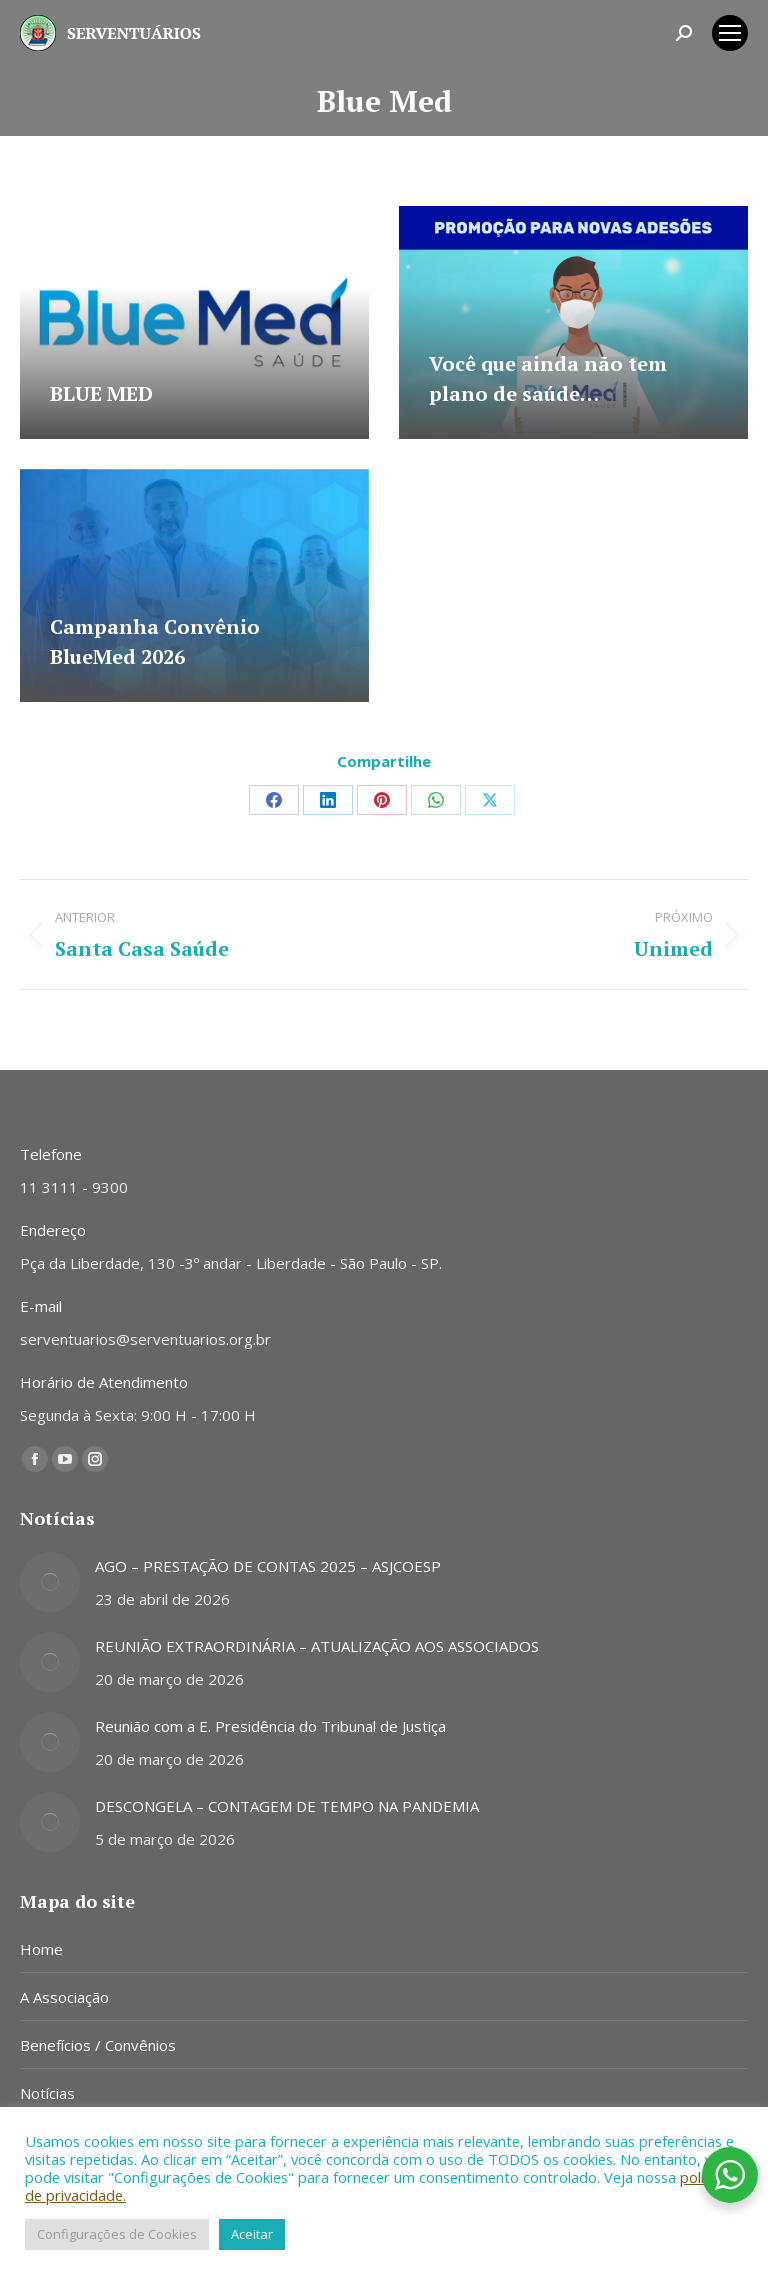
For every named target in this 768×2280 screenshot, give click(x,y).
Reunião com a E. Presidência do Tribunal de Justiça (270, 1726)
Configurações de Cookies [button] (117, 2234)
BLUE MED (101, 393)
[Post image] (50, 1582)
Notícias (47, 2093)
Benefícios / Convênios (98, 2045)
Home (41, 1949)
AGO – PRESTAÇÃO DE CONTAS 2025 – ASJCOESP (268, 1566)
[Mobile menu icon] (730, 33)
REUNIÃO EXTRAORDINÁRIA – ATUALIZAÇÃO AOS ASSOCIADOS (317, 1646)
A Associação (64, 1997)
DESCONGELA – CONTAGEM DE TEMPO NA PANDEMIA (287, 1806)
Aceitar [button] (252, 2234)
